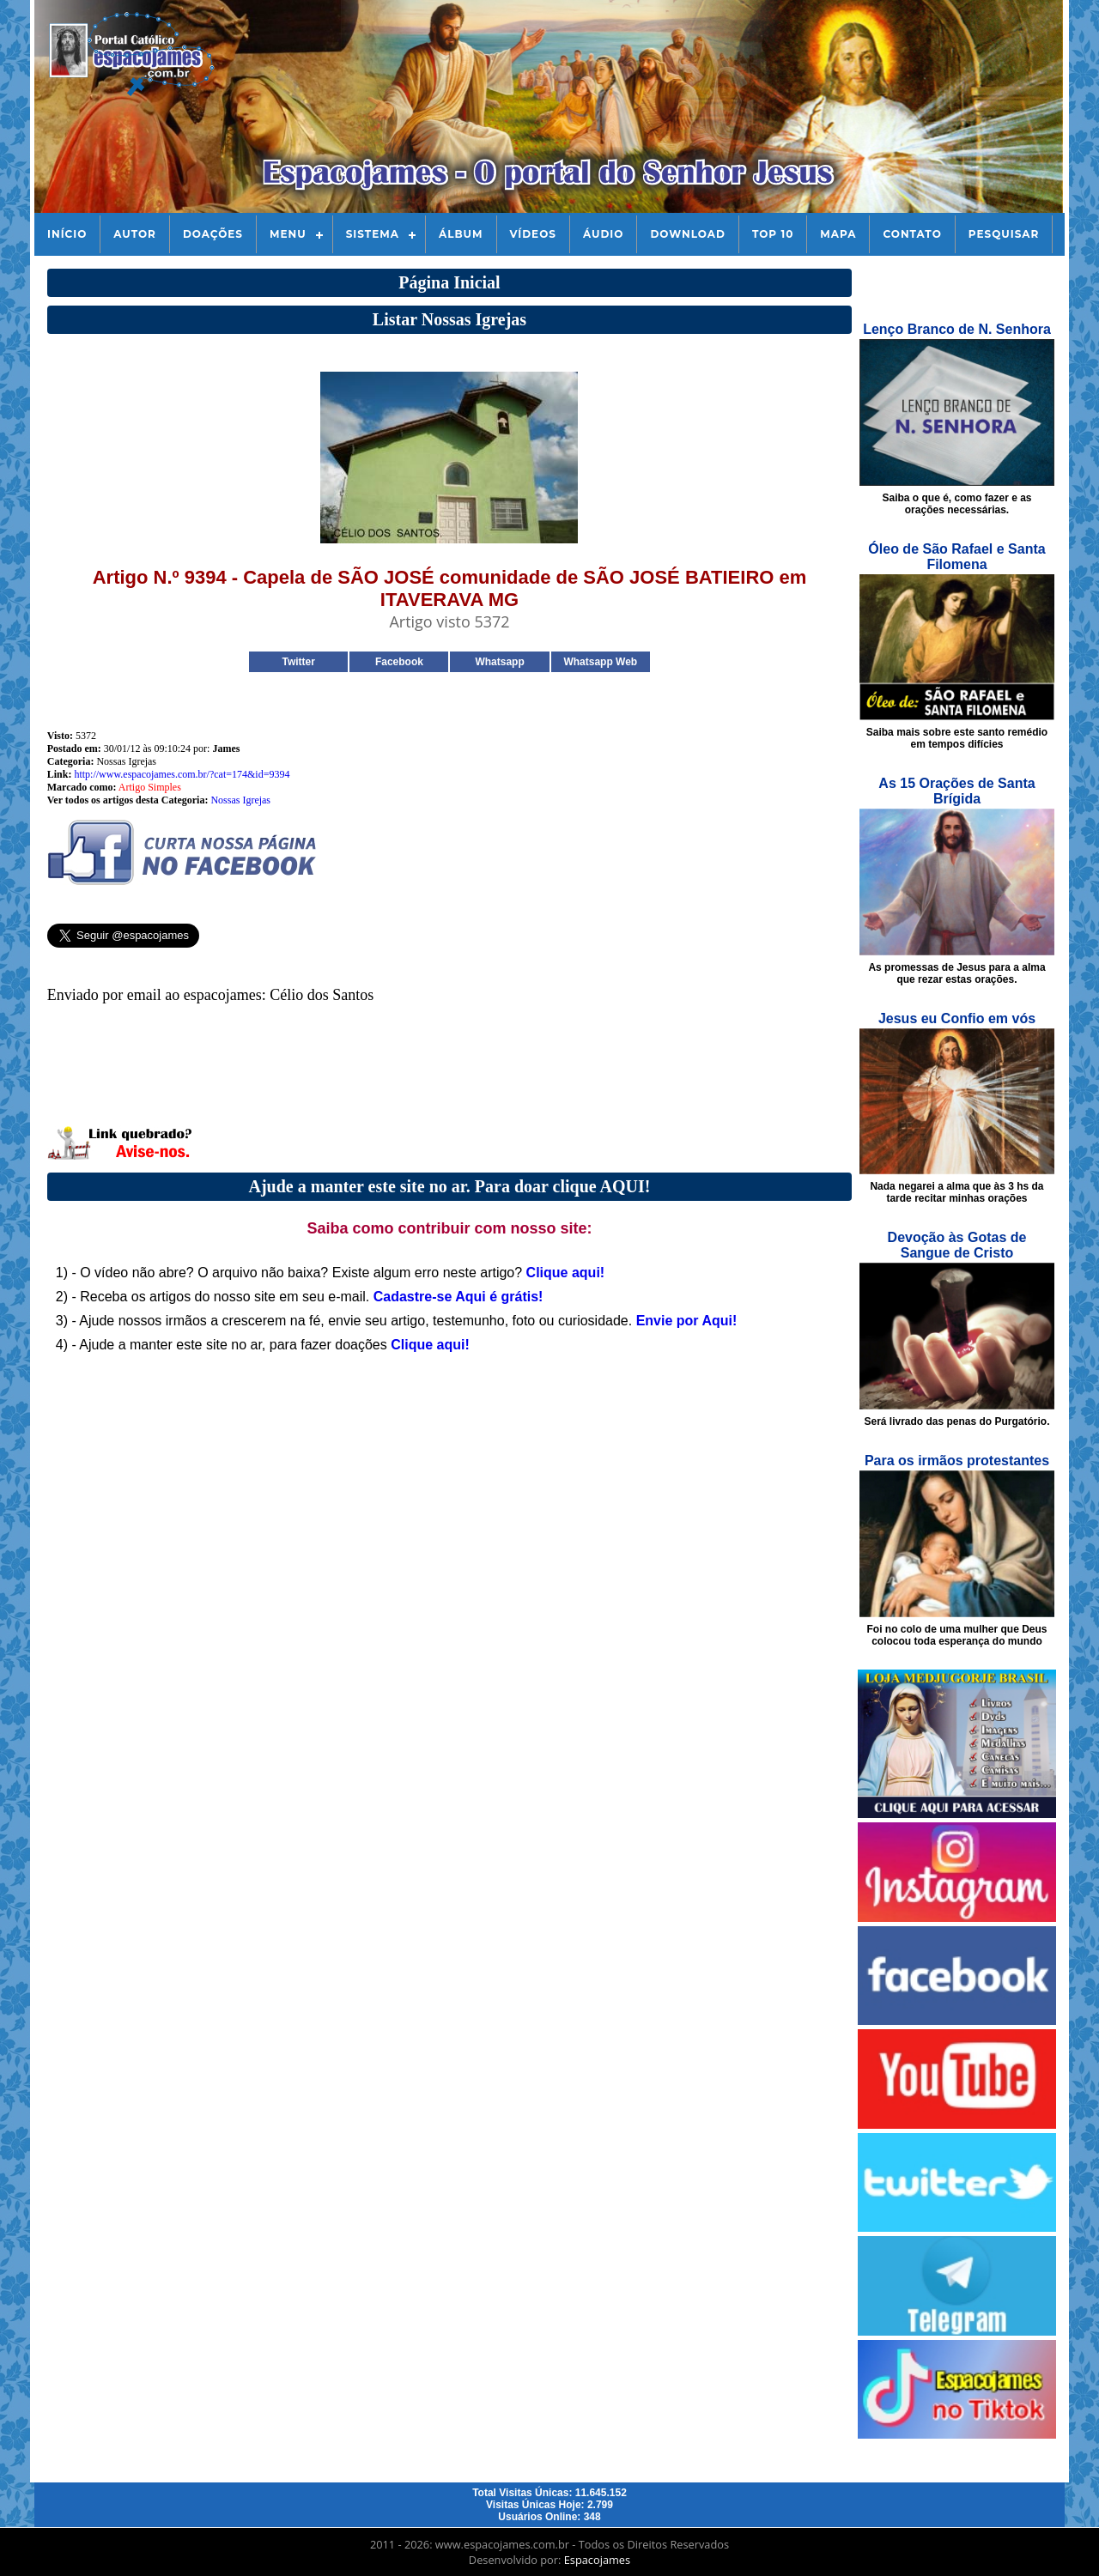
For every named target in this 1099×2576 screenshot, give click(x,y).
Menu (288, 233)
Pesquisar (1004, 233)
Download (687, 233)
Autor (134, 233)
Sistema (372, 233)
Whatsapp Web (600, 662)
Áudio (603, 233)
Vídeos (533, 233)
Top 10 (772, 233)
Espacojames (597, 2559)
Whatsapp (499, 662)
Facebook (399, 662)
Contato (912, 233)
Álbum (461, 233)
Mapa (838, 233)
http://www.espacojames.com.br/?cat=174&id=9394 (181, 774)
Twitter (298, 662)
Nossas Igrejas (240, 800)
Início (67, 233)
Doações (213, 233)
